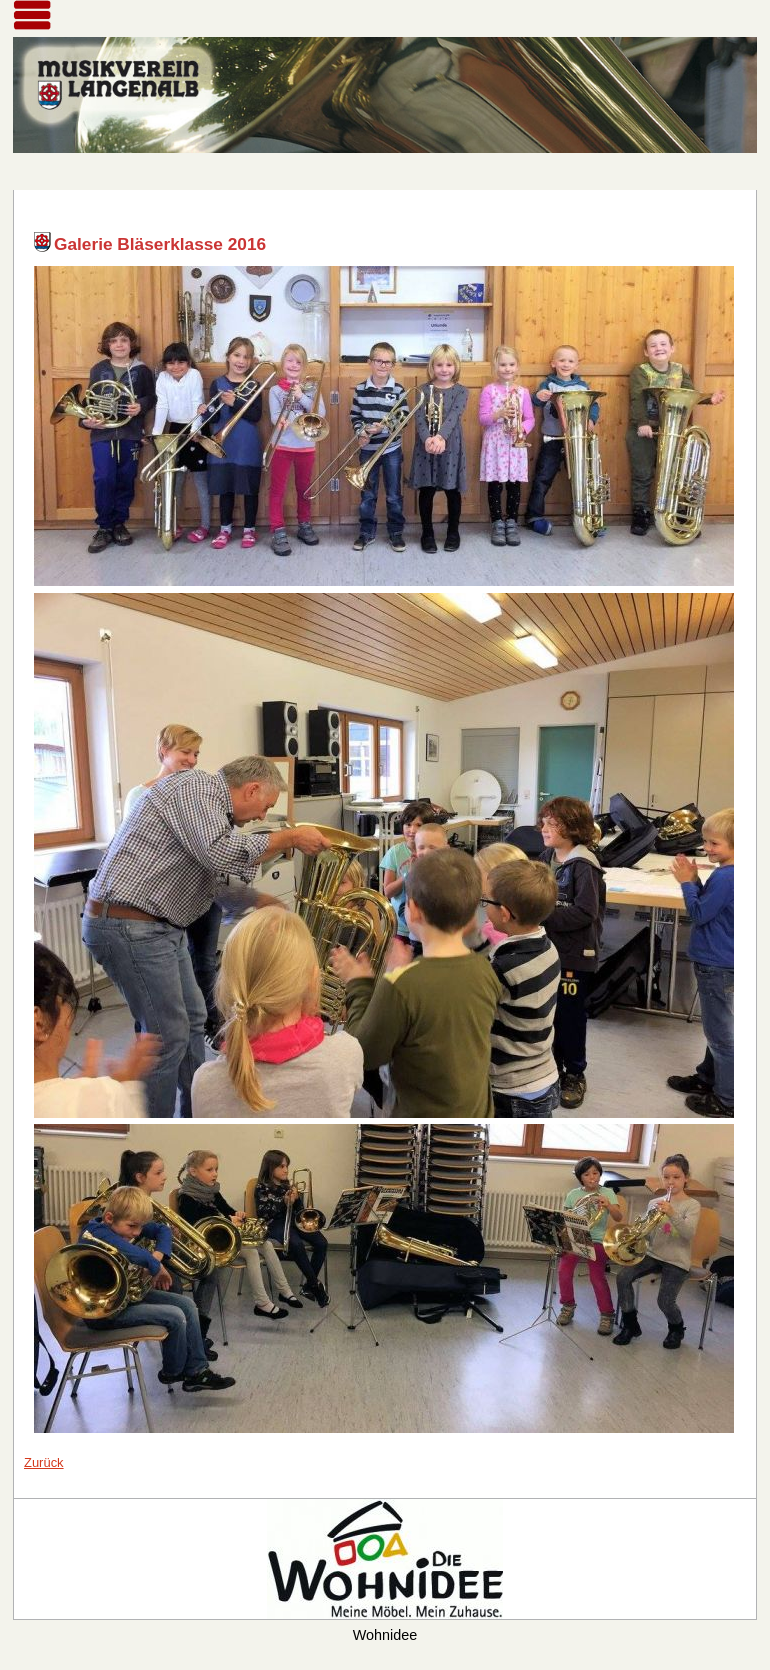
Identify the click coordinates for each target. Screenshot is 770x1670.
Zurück (44, 1462)
